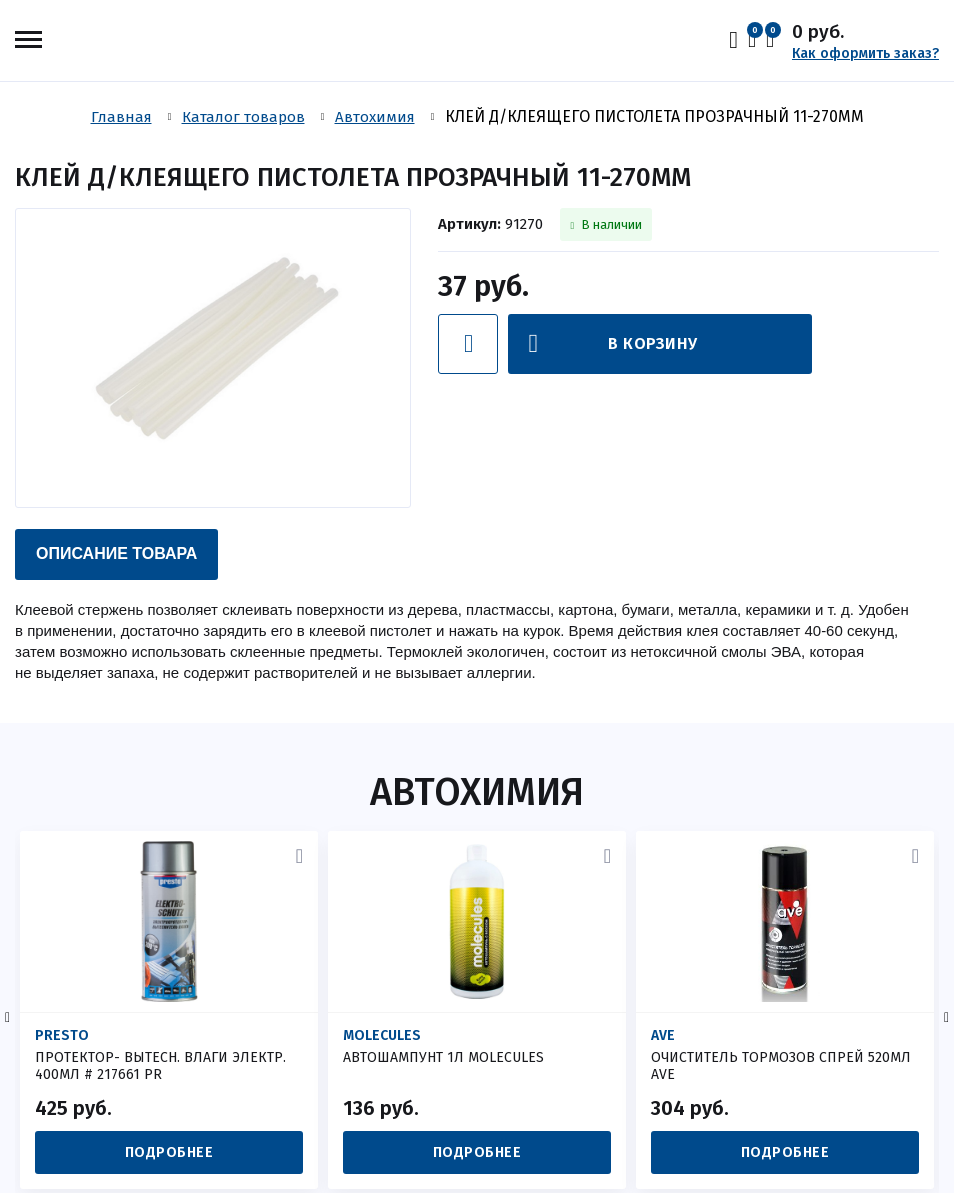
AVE (663, 1036)
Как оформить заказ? (865, 53)
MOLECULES (382, 1036)
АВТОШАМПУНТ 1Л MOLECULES (443, 1057)
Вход (738, 40)
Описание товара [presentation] (116, 553)
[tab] (116, 554)
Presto (62, 1036)
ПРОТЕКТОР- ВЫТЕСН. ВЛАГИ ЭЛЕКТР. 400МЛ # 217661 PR (160, 1066)
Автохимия (477, 792)
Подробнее (169, 1152)
